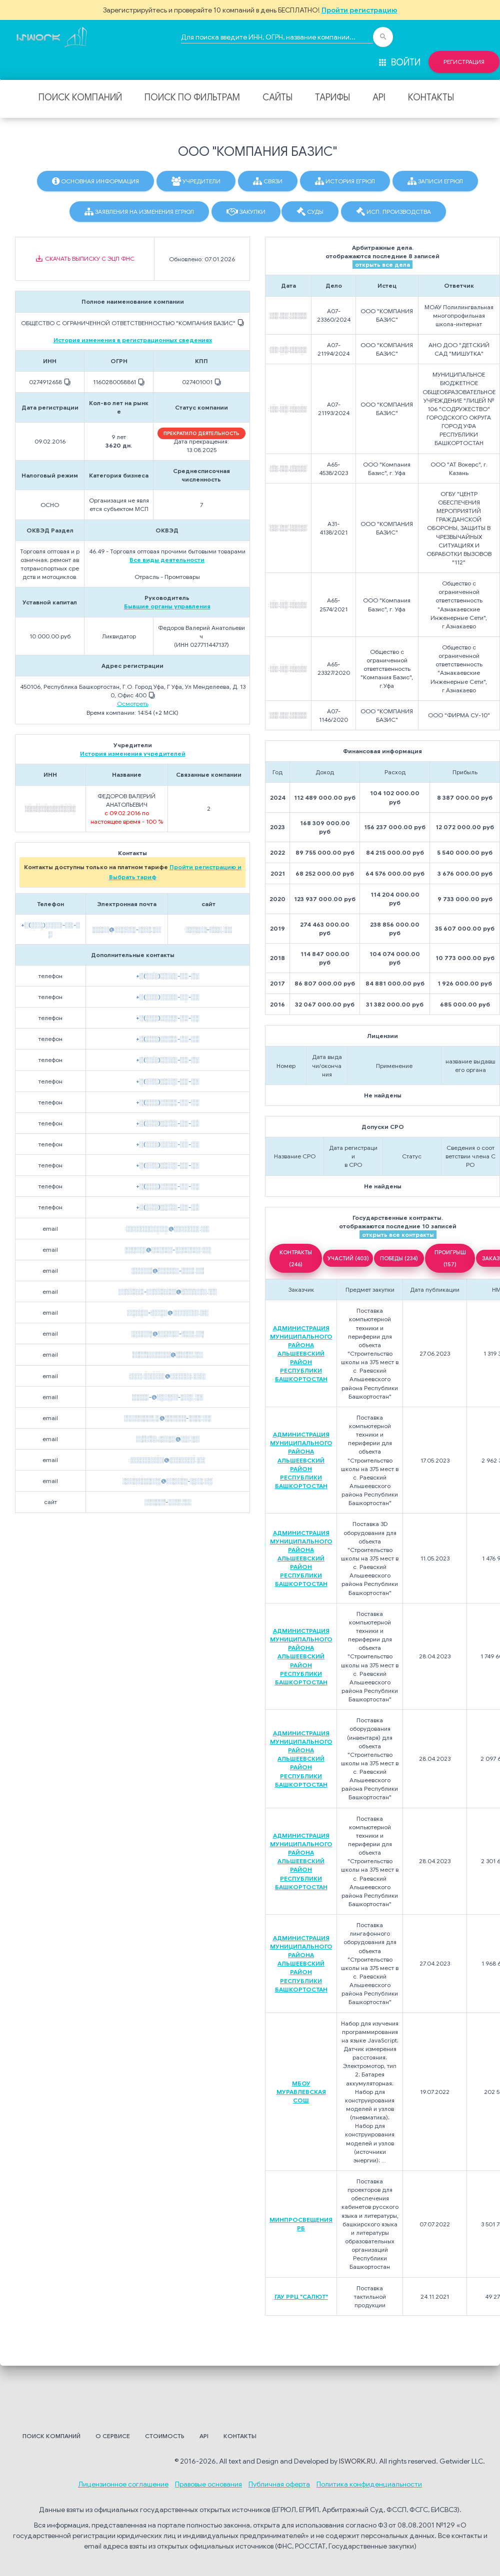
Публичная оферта (279, 2484)
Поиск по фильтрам (192, 97)
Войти (399, 62)
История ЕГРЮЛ (345, 181)
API (379, 97)
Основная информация (95, 181)
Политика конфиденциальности (369, 2484)
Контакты (431, 97)
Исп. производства (393, 211)
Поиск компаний (80, 97)
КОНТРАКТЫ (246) (296, 1258)
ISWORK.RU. (358, 2461)
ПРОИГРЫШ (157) (450, 1258)
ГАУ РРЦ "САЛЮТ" (301, 2296)
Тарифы (332, 97)
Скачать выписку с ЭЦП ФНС (85, 258)
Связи (267, 181)
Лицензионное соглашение (123, 2484)
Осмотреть (132, 703)
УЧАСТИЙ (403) (348, 1258)
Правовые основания (208, 2484)
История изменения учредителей (133, 753)
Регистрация (464, 62)
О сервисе (113, 2436)
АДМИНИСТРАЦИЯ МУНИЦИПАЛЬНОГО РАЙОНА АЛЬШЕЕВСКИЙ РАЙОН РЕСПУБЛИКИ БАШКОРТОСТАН (301, 1353)
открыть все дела (382, 264)
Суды (310, 211)
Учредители (196, 181)
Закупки (246, 211)
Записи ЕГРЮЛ (435, 181)
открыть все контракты (398, 1234)
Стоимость (164, 2436)
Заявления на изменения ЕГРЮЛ (139, 211)
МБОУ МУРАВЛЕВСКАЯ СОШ (301, 2091)
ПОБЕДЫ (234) (399, 1258)
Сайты (277, 97)
